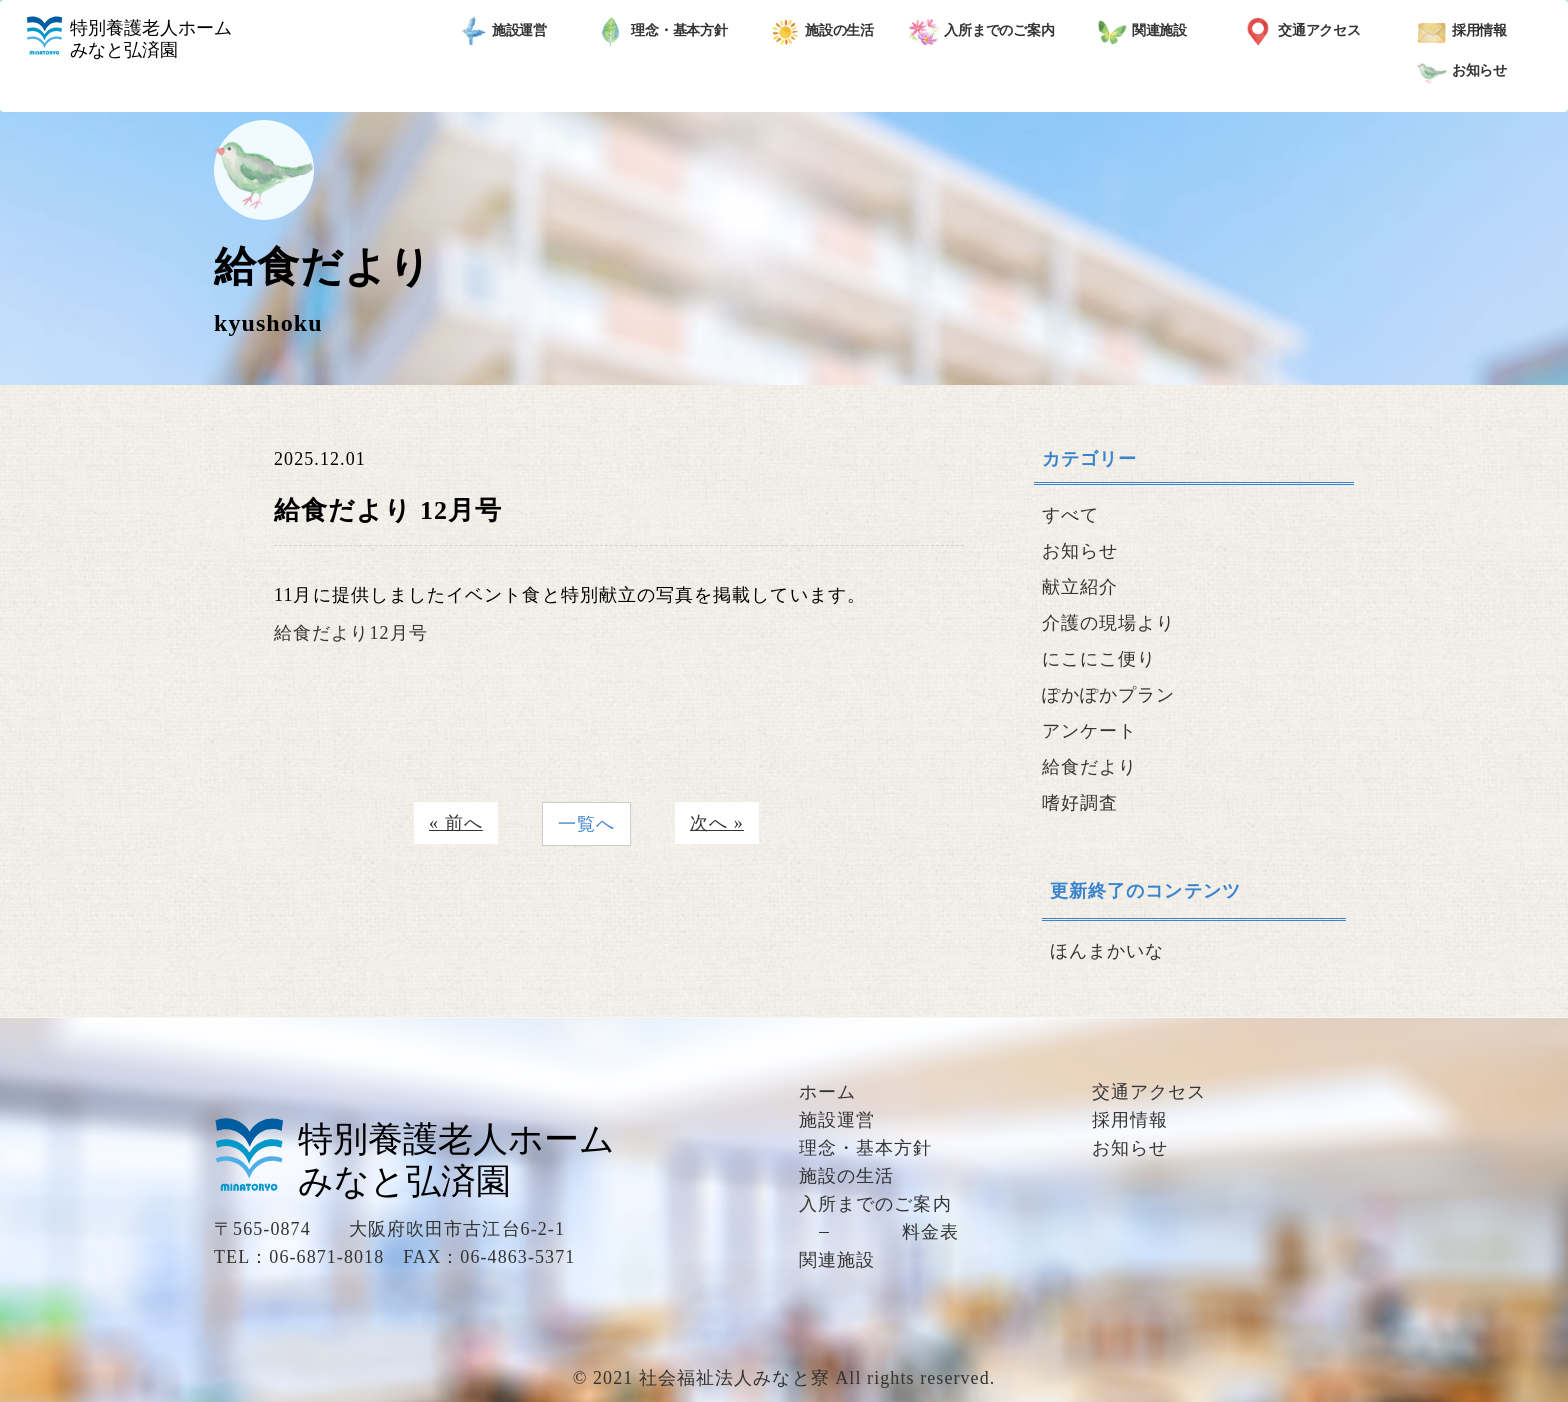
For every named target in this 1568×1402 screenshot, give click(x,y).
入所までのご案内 (982, 32)
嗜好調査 (1080, 803)
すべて (1070, 515)
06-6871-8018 (326, 1257)
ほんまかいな (1107, 951)
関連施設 (1142, 32)
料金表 (930, 1232)
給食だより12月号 (351, 633)
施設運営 (502, 32)
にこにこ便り (1099, 659)
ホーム (827, 1092)
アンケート (1089, 731)
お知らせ (1462, 72)
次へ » (717, 823)
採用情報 (1462, 32)
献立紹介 (1080, 587)
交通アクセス (1302, 32)
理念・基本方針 (662, 32)
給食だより (1089, 767)
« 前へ (456, 823)
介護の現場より (1109, 623)
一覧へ (586, 824)
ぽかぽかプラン (1109, 695)
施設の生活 (822, 32)
